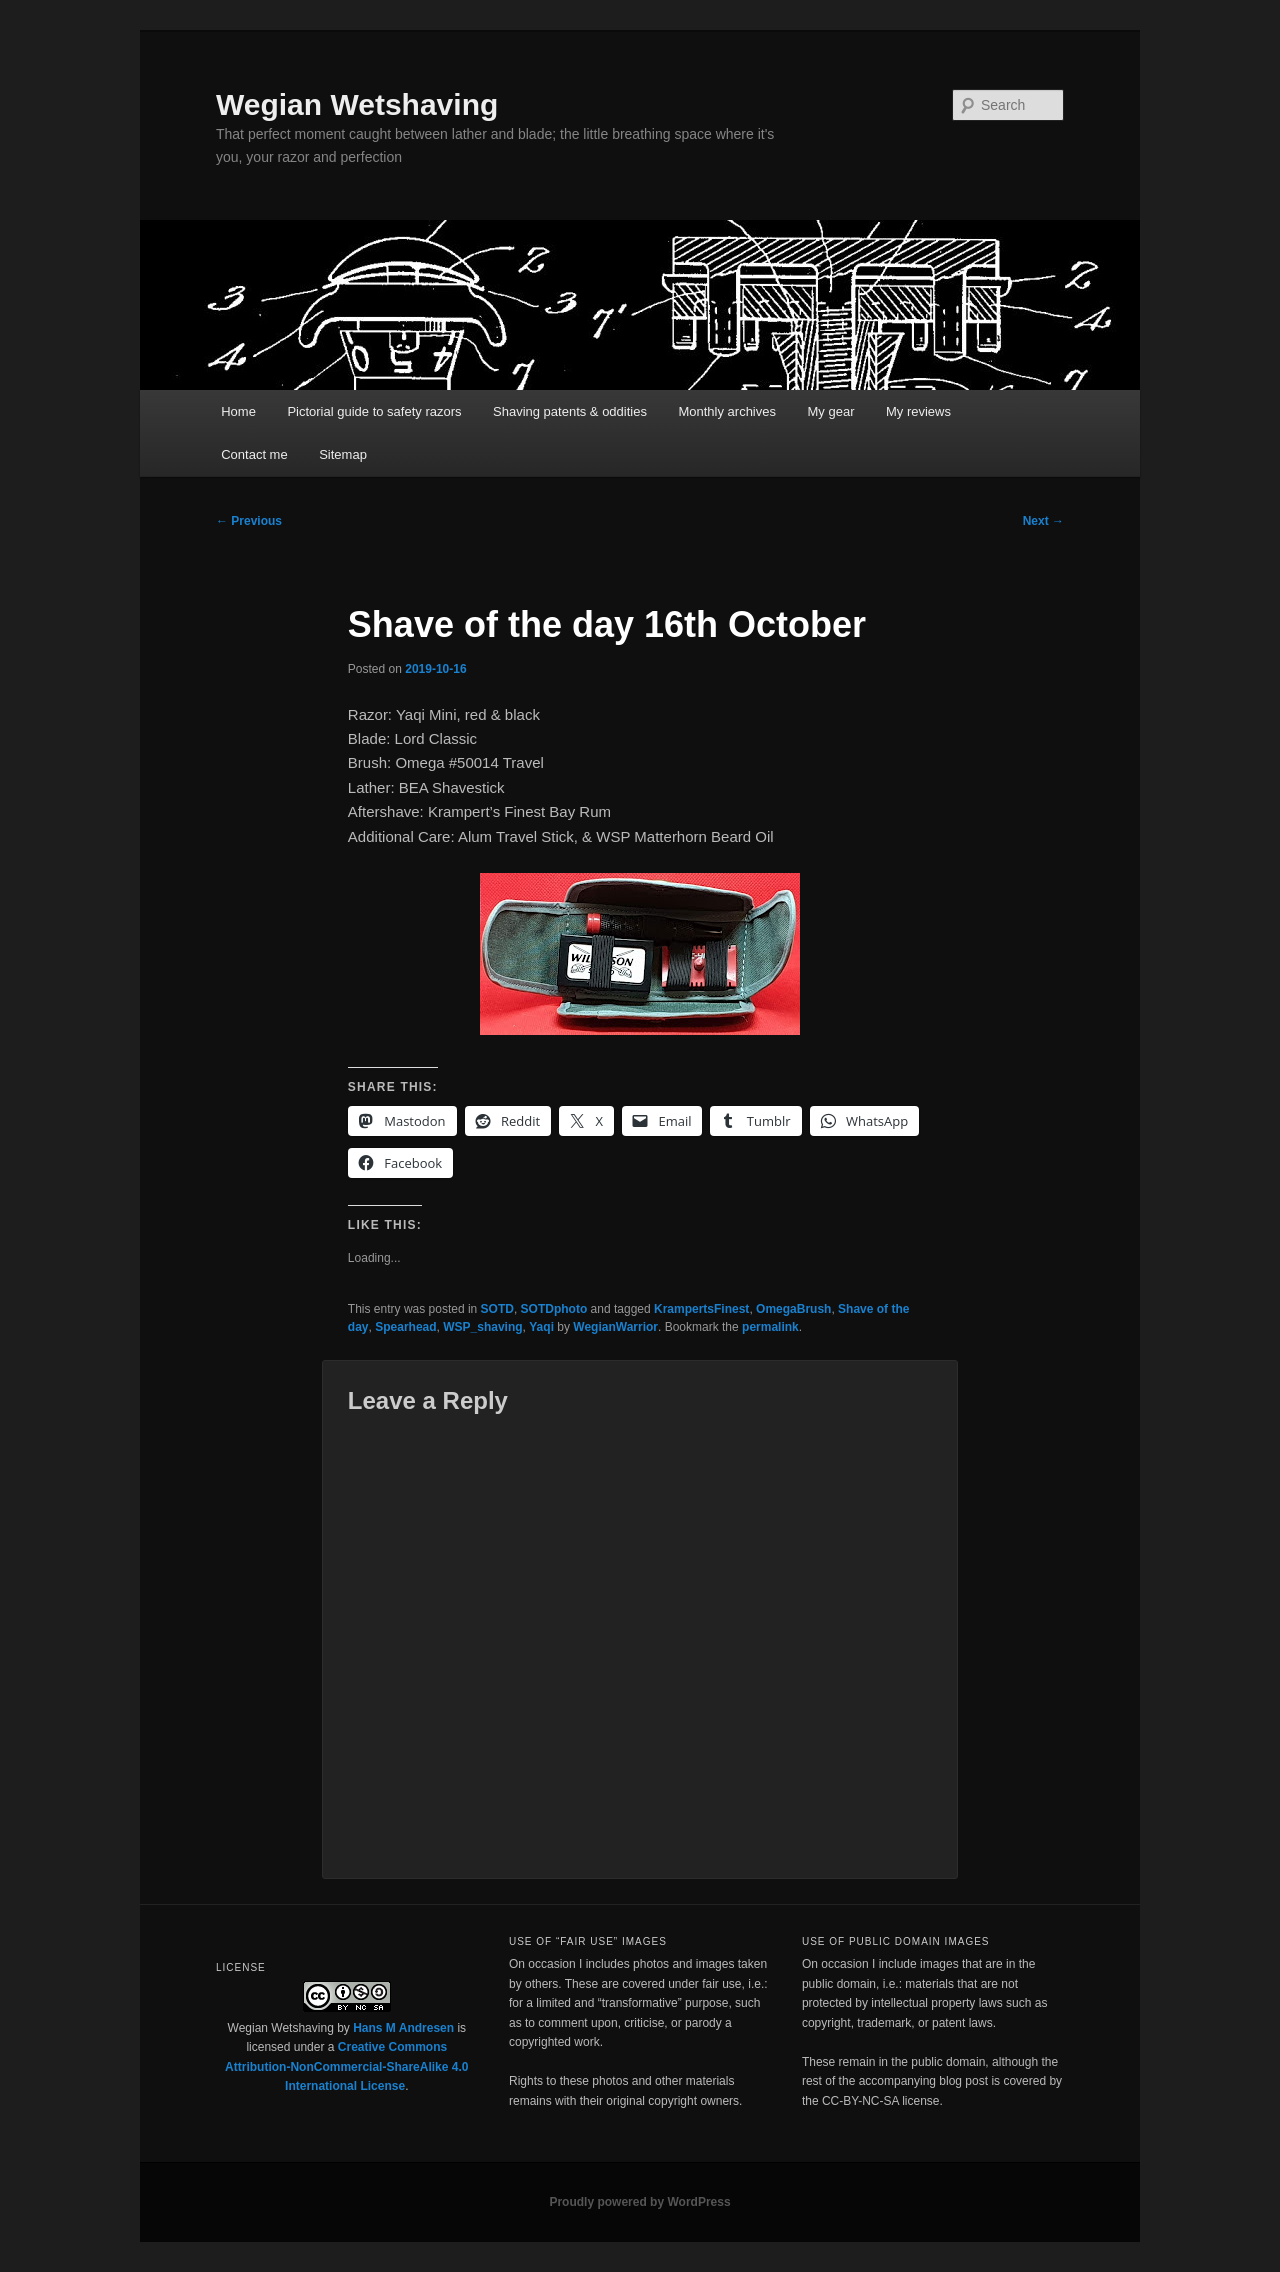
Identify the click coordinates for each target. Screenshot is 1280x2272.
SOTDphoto (554, 1309)
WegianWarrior (615, 1327)
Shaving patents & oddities (570, 411)
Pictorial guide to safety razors (374, 411)
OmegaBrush (793, 1309)
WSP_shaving (482, 1327)
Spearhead (405, 1327)
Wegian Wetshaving (357, 104)
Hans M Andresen (403, 2028)
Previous (249, 521)
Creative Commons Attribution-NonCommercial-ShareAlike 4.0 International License (346, 2066)
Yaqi (541, 1327)
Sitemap (343, 454)
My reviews (918, 411)
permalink (770, 1327)
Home (238, 411)
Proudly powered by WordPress (639, 2202)
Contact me (254, 454)
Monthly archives (727, 411)
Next (1043, 521)
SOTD (497, 1309)
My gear (831, 411)
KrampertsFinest (701, 1309)
